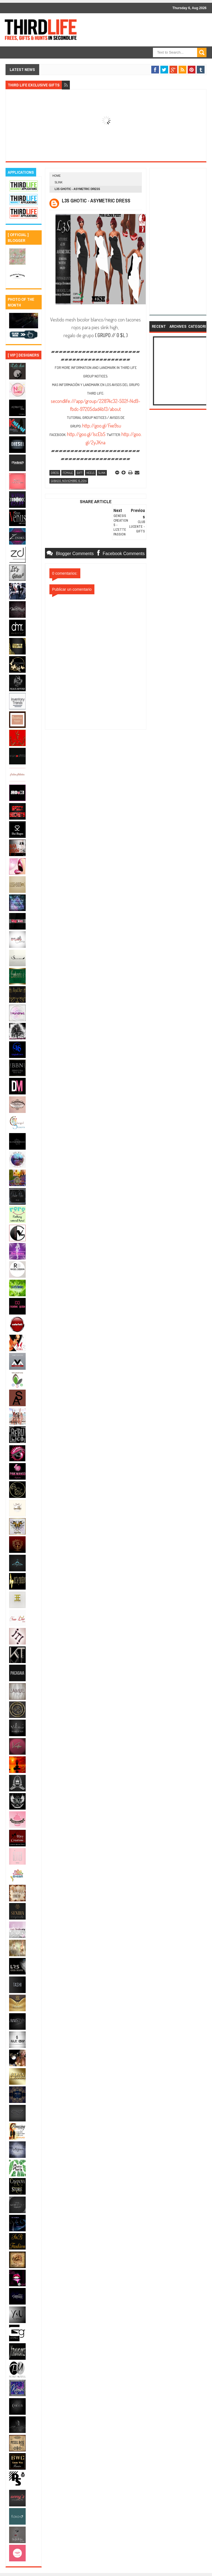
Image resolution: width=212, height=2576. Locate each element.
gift (80, 473)
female (68, 473)
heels (90, 473)
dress (55, 473)
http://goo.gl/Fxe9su (101, 426)
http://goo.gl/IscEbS (86, 434)
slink (59, 182)
